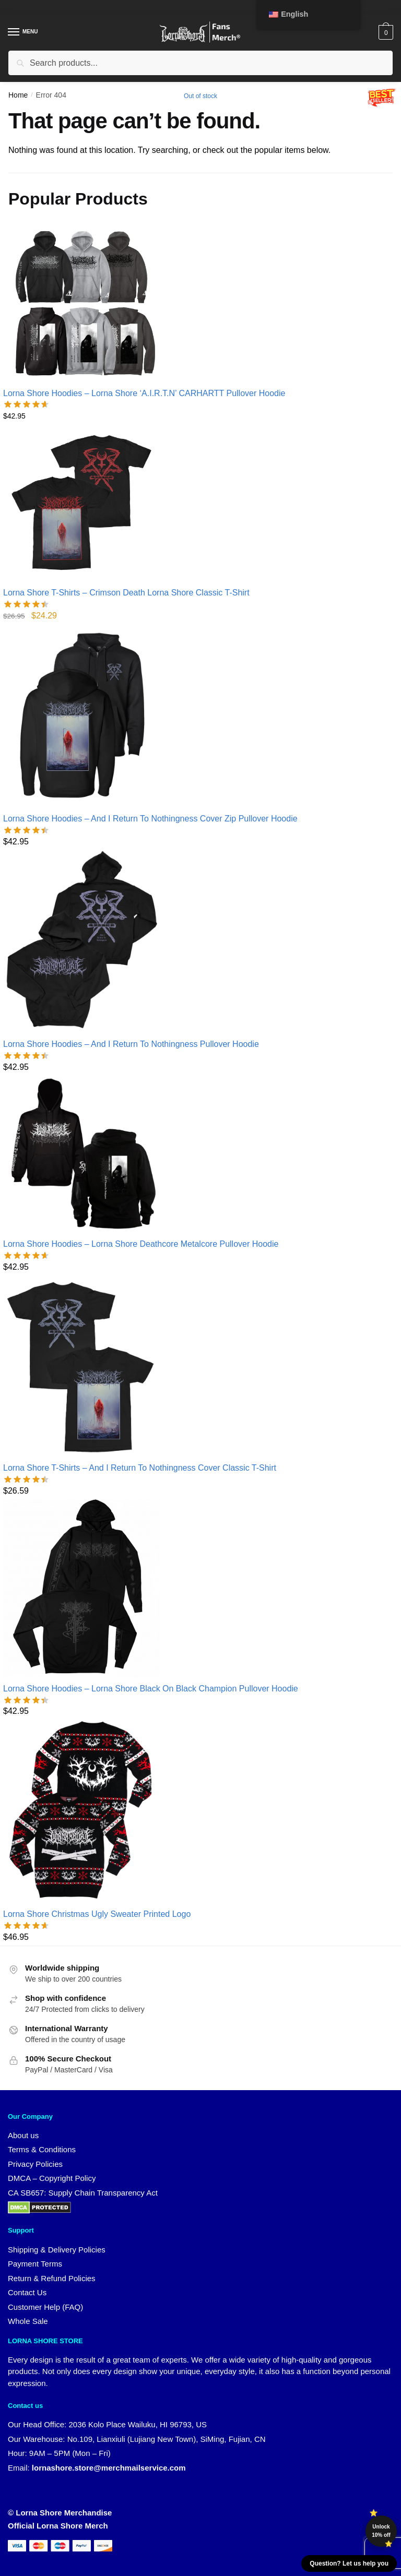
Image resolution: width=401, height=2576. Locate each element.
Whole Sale (28, 2321)
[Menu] (23, 32)
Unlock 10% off (381, 2531)
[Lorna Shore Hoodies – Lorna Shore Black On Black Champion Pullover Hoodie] (150, 1588)
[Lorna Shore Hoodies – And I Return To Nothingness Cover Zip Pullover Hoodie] (150, 715)
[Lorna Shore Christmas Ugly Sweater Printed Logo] (97, 1811)
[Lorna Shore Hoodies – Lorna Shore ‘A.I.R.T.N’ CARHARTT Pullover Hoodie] (144, 303)
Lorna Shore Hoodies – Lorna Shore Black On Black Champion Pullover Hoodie (150, 1688)
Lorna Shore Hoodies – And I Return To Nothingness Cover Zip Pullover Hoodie (150, 818)
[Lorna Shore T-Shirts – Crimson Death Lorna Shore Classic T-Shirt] (126, 502)
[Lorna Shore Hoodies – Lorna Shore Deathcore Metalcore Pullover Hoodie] (140, 1154)
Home (18, 95)
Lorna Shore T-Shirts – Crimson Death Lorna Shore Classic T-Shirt (126, 592)
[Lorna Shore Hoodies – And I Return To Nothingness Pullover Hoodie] (131, 941)
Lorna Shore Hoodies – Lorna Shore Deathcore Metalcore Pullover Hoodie (140, 1243)
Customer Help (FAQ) (45, 2307)
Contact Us (27, 2292)
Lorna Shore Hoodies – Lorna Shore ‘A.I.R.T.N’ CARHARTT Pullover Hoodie (144, 393)
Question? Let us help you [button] (349, 2563)
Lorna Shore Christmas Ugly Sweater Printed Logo (97, 1914)
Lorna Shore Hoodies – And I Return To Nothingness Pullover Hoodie (131, 1044)
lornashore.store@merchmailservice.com (109, 2467)
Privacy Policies (35, 2164)
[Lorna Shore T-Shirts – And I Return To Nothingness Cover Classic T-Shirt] (139, 1365)
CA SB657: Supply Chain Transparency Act (83, 2192)
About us (23, 2135)
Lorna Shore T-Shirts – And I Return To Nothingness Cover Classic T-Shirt (139, 1467)
